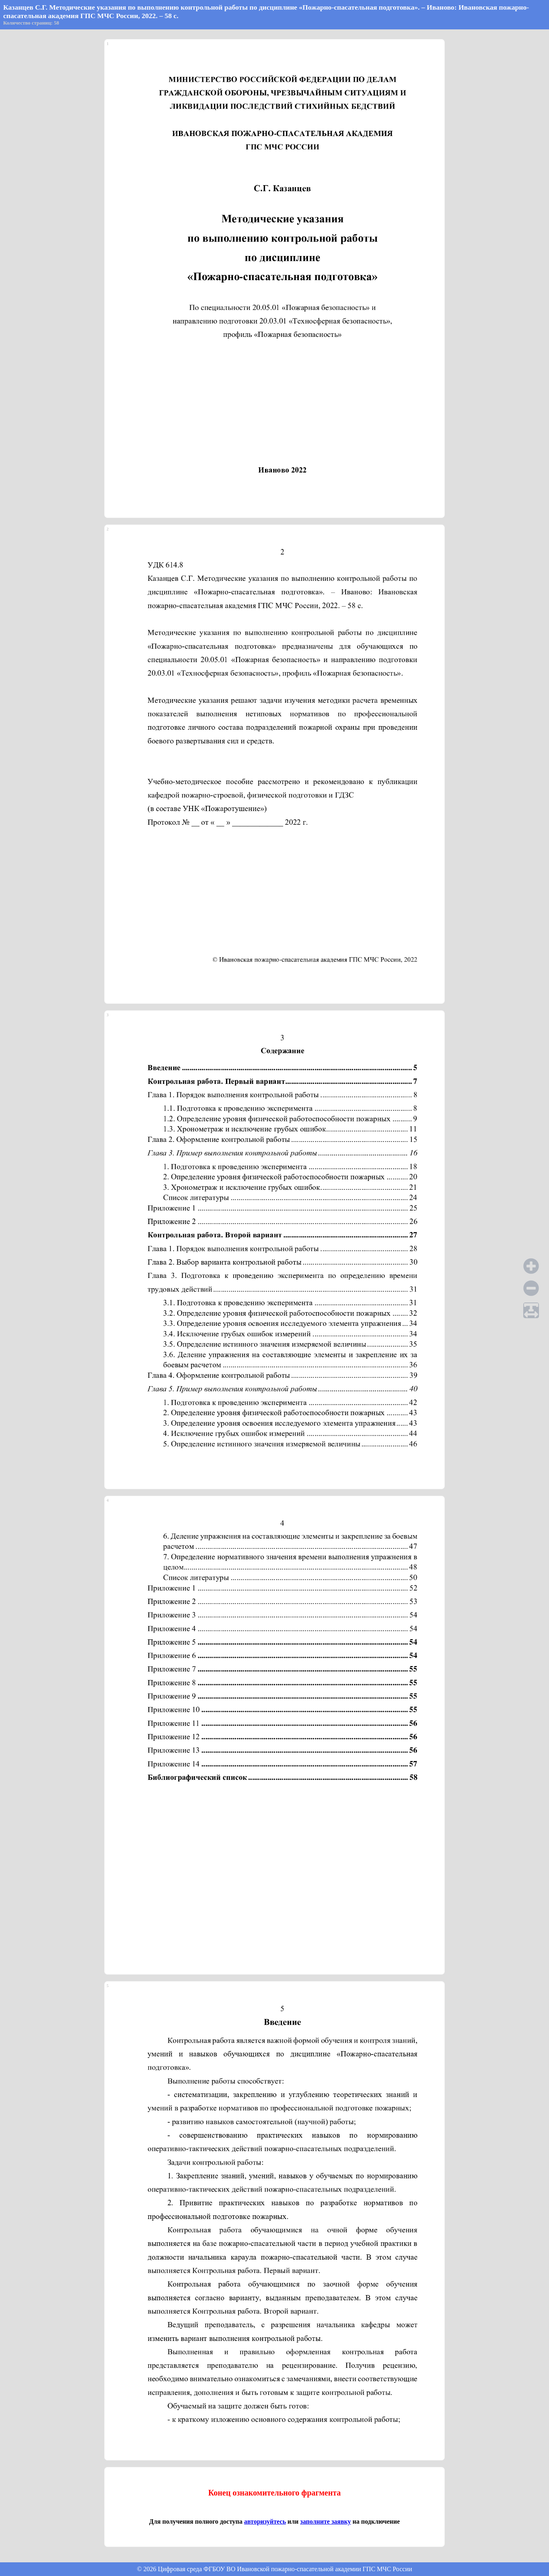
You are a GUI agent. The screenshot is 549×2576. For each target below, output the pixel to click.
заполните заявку (325, 2521)
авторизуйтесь (265, 2521)
